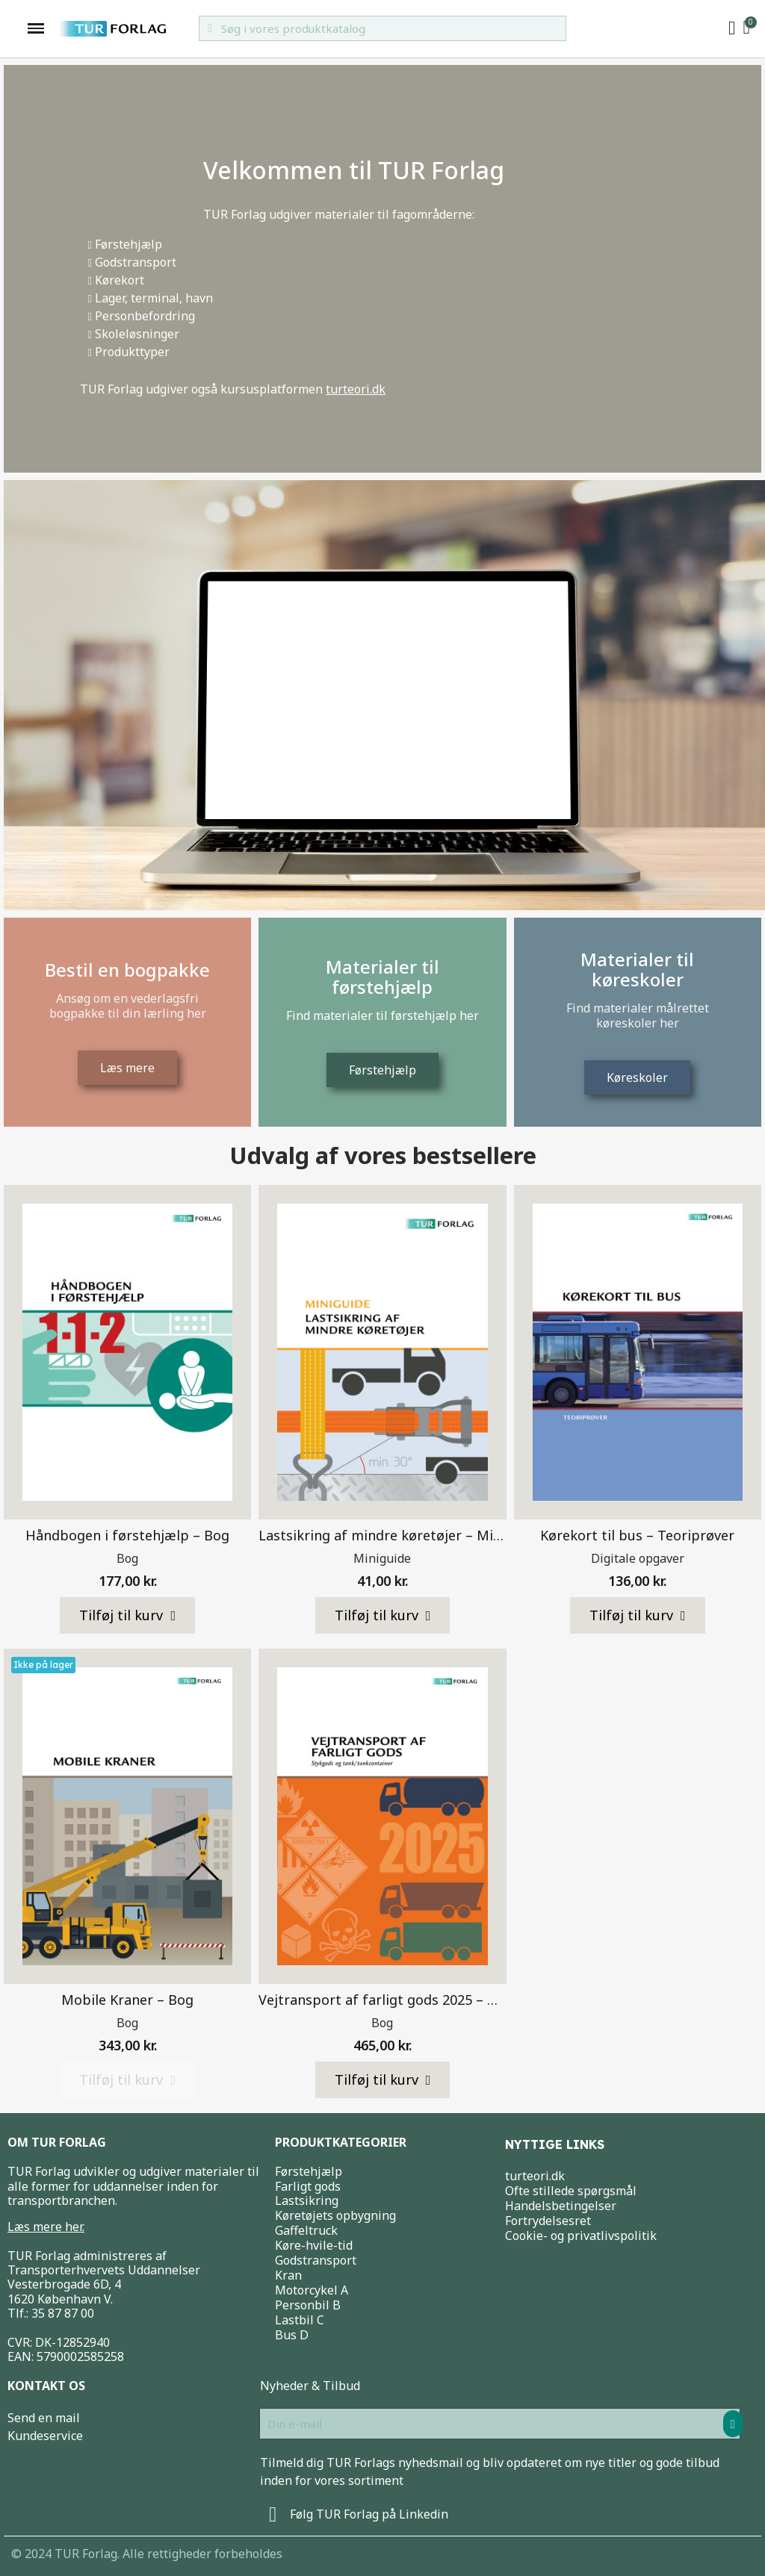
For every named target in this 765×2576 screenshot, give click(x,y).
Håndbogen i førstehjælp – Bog (127, 1535)
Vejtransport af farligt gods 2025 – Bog (385, 2000)
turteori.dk (355, 389)
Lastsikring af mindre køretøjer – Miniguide (399, 1535)
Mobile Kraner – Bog (127, 2000)
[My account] (732, 28)
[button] (127, 1615)
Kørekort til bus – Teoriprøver (637, 1535)
